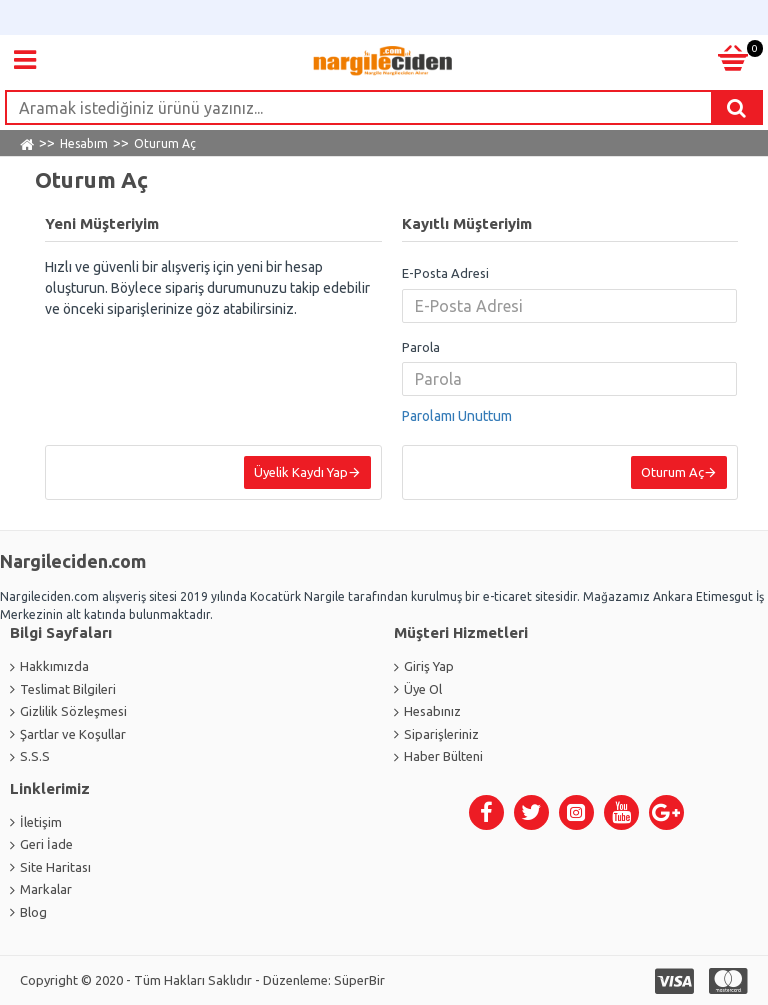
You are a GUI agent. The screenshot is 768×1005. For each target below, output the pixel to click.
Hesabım (84, 143)
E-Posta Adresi (445, 273)
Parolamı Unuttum (457, 416)
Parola (421, 347)
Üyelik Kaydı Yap (301, 472)
